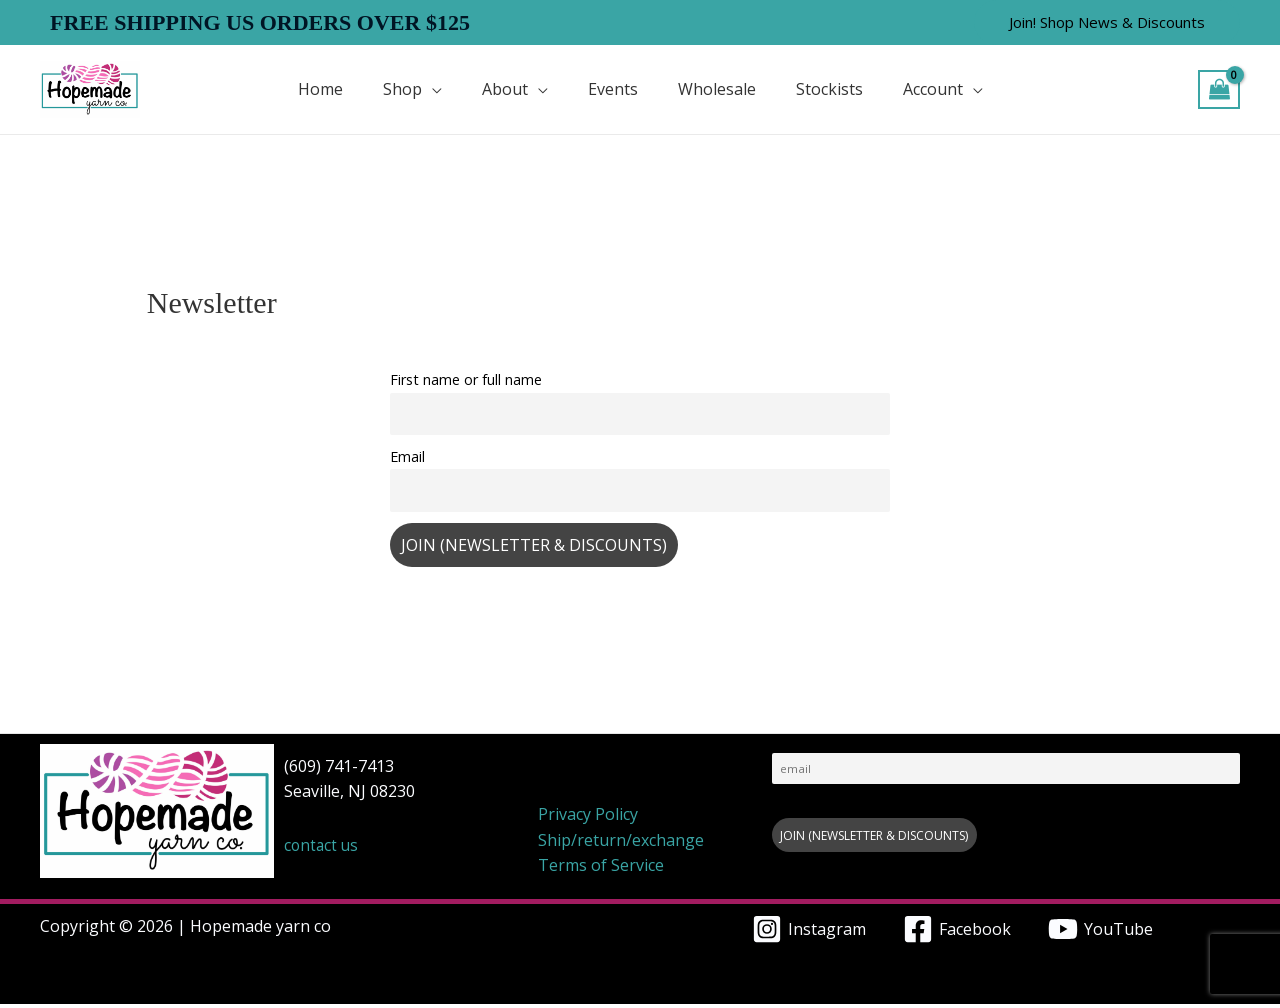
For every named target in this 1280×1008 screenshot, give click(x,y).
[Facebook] (957, 933)
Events (613, 89)
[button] (1107, 22)
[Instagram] (808, 933)
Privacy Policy (588, 818)
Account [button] (933, 89)
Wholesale (717, 89)
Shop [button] (402, 89)
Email (407, 457)
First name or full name (466, 379)
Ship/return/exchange (621, 843)
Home (320, 89)
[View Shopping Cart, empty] (1219, 89)
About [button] (505, 89)
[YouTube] (1101, 933)
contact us (322, 849)
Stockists (829, 89)
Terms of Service (601, 869)
